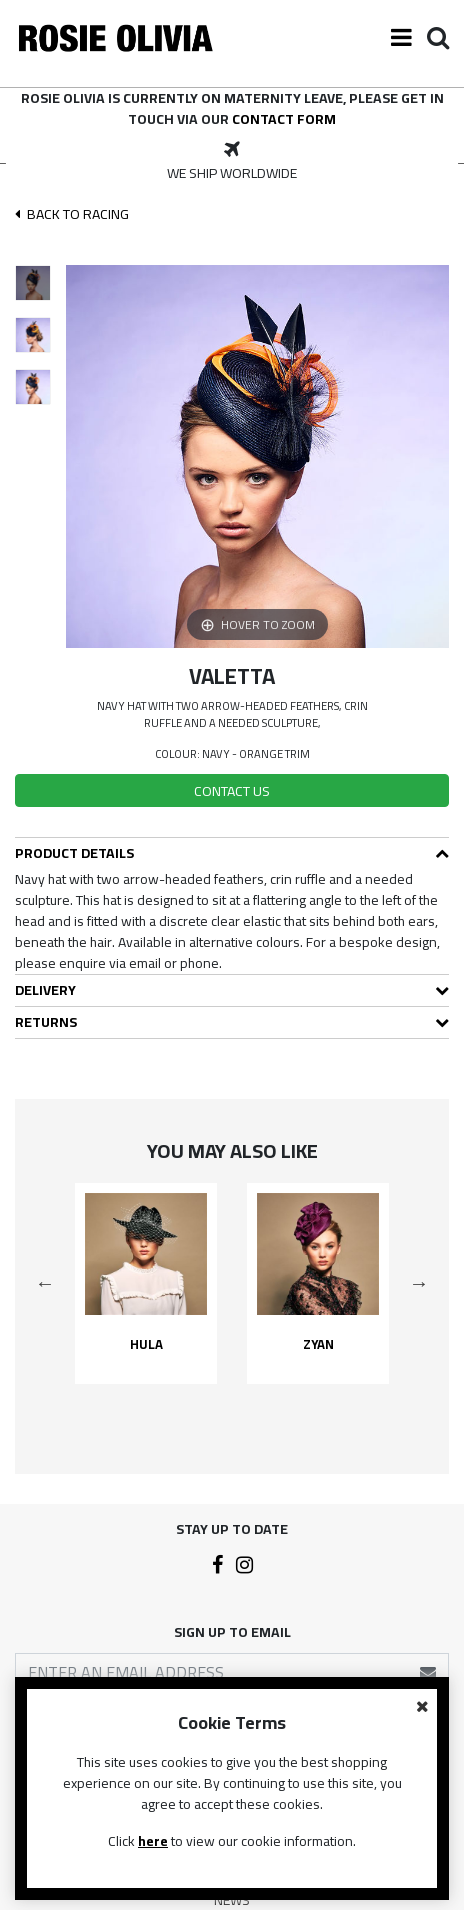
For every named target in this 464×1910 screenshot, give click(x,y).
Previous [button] (45, 1283)
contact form (284, 119)
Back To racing (72, 214)
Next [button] (419, 1283)
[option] (232, 162)
